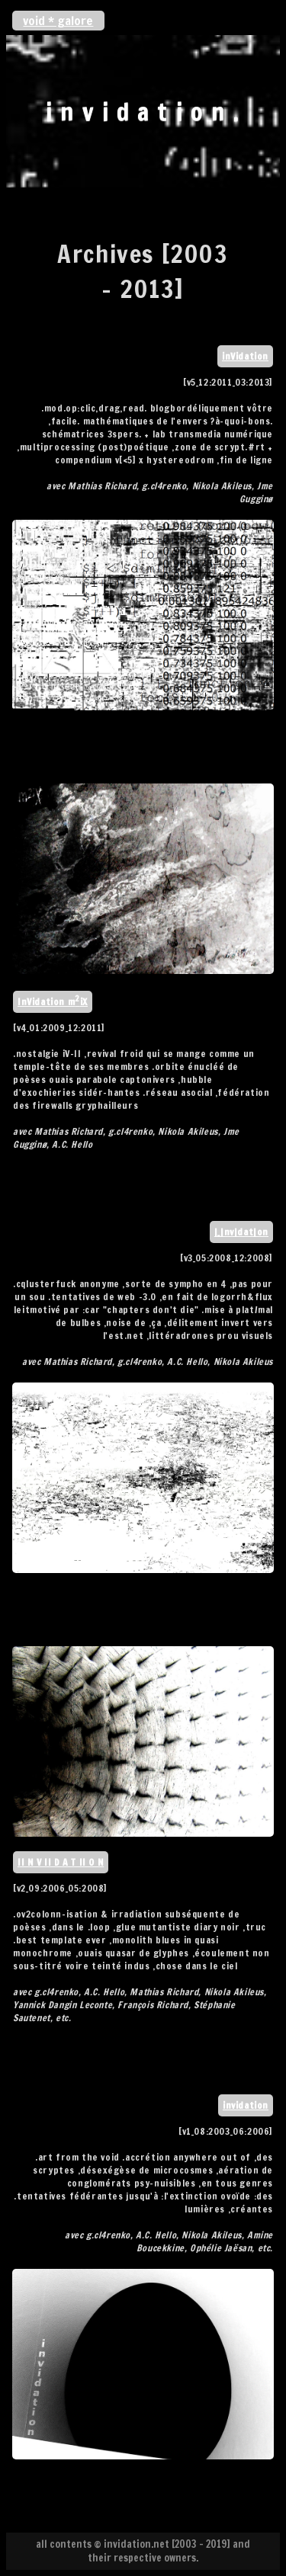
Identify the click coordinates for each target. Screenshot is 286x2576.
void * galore (58, 20)
